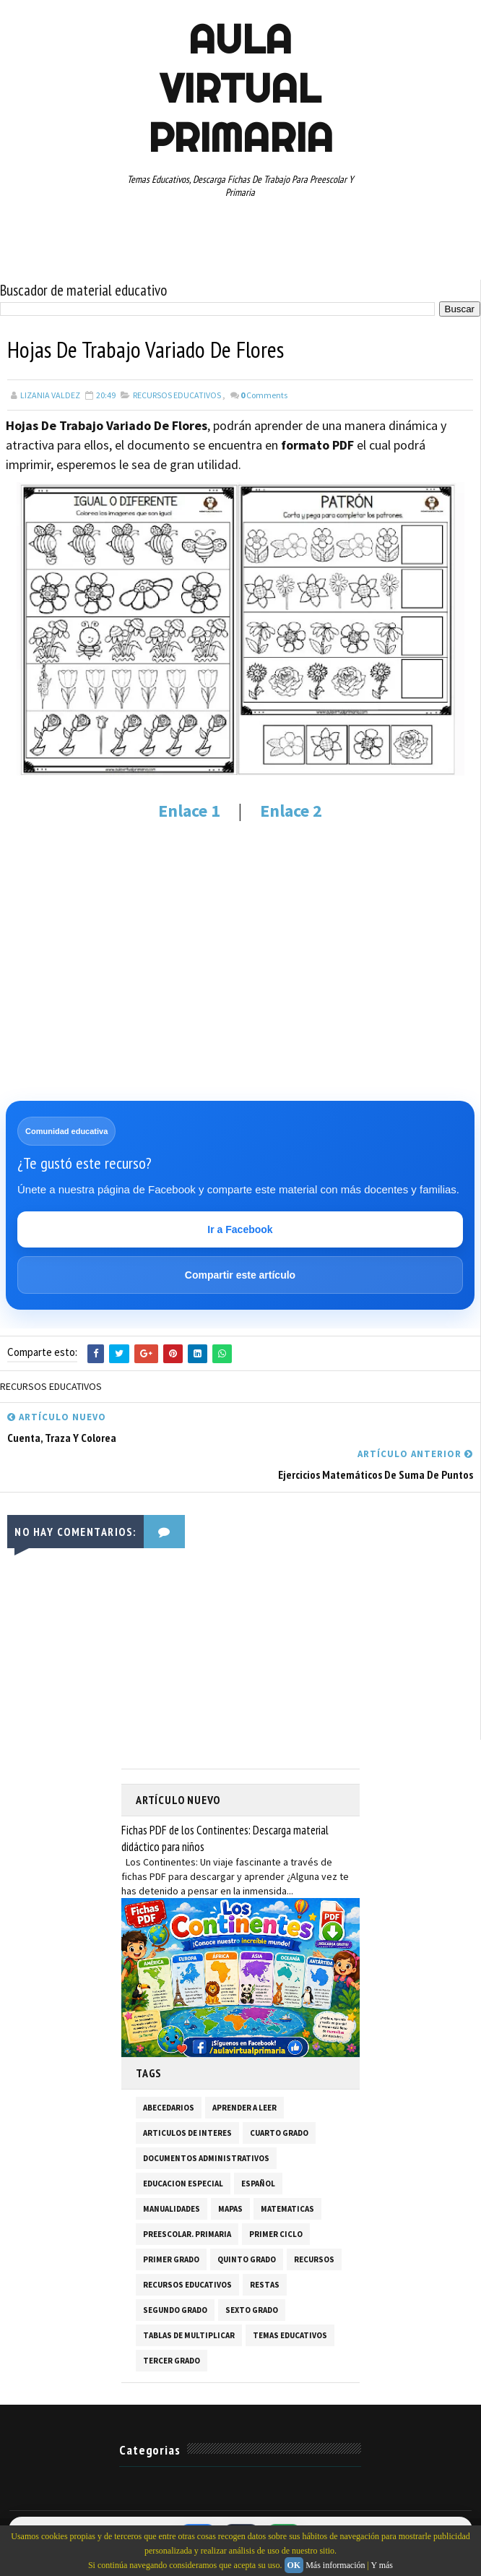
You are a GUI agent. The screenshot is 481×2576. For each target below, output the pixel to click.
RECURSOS (314, 2259)
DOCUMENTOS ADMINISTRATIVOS (206, 2158)
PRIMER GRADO (171, 2259)
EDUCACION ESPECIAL (183, 2183)
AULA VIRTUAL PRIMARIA (240, 88)
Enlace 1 (189, 810)
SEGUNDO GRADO (175, 2310)
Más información (335, 2565)
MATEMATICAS (287, 2209)
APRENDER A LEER (244, 2108)
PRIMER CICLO (276, 2234)
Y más (381, 2565)
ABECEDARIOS (168, 2108)
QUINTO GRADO (246, 2259)
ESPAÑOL (258, 2183)
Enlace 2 (291, 810)
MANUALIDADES (171, 2209)
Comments (263, 395)
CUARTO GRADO (279, 2133)
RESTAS (265, 2285)
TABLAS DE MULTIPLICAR (189, 2335)
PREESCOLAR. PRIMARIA (187, 2234)
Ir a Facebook (239, 1229)
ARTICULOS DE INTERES (187, 2133)
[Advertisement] (240, 942)
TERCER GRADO (171, 2361)
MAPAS (230, 2209)
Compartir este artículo (240, 1275)
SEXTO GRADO (251, 2310)
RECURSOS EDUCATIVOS (177, 395)
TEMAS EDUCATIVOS (290, 2335)
